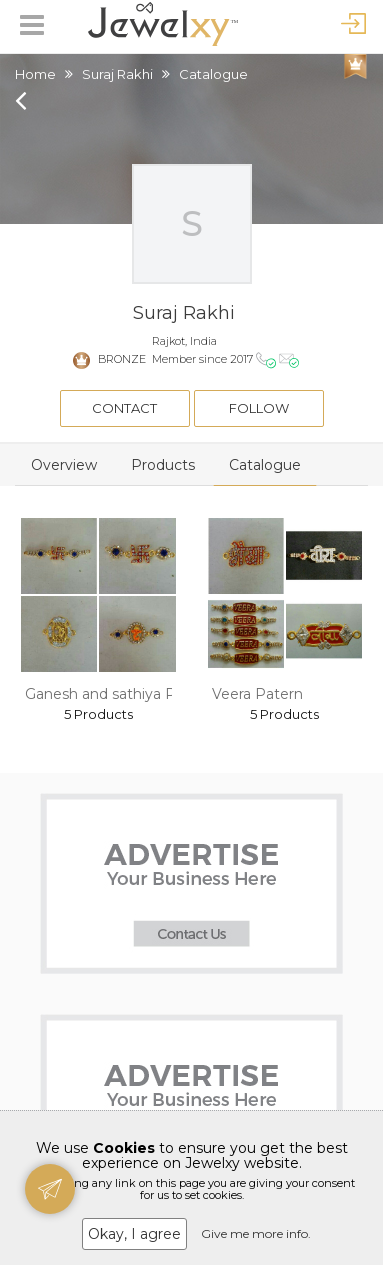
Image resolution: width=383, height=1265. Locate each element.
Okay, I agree (134, 1234)
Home (35, 74)
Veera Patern (257, 694)
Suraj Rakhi (117, 74)
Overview (64, 465)
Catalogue (265, 465)
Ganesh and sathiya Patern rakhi (137, 694)
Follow (259, 408)
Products (163, 465)
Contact (124, 408)
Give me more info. (256, 1233)
